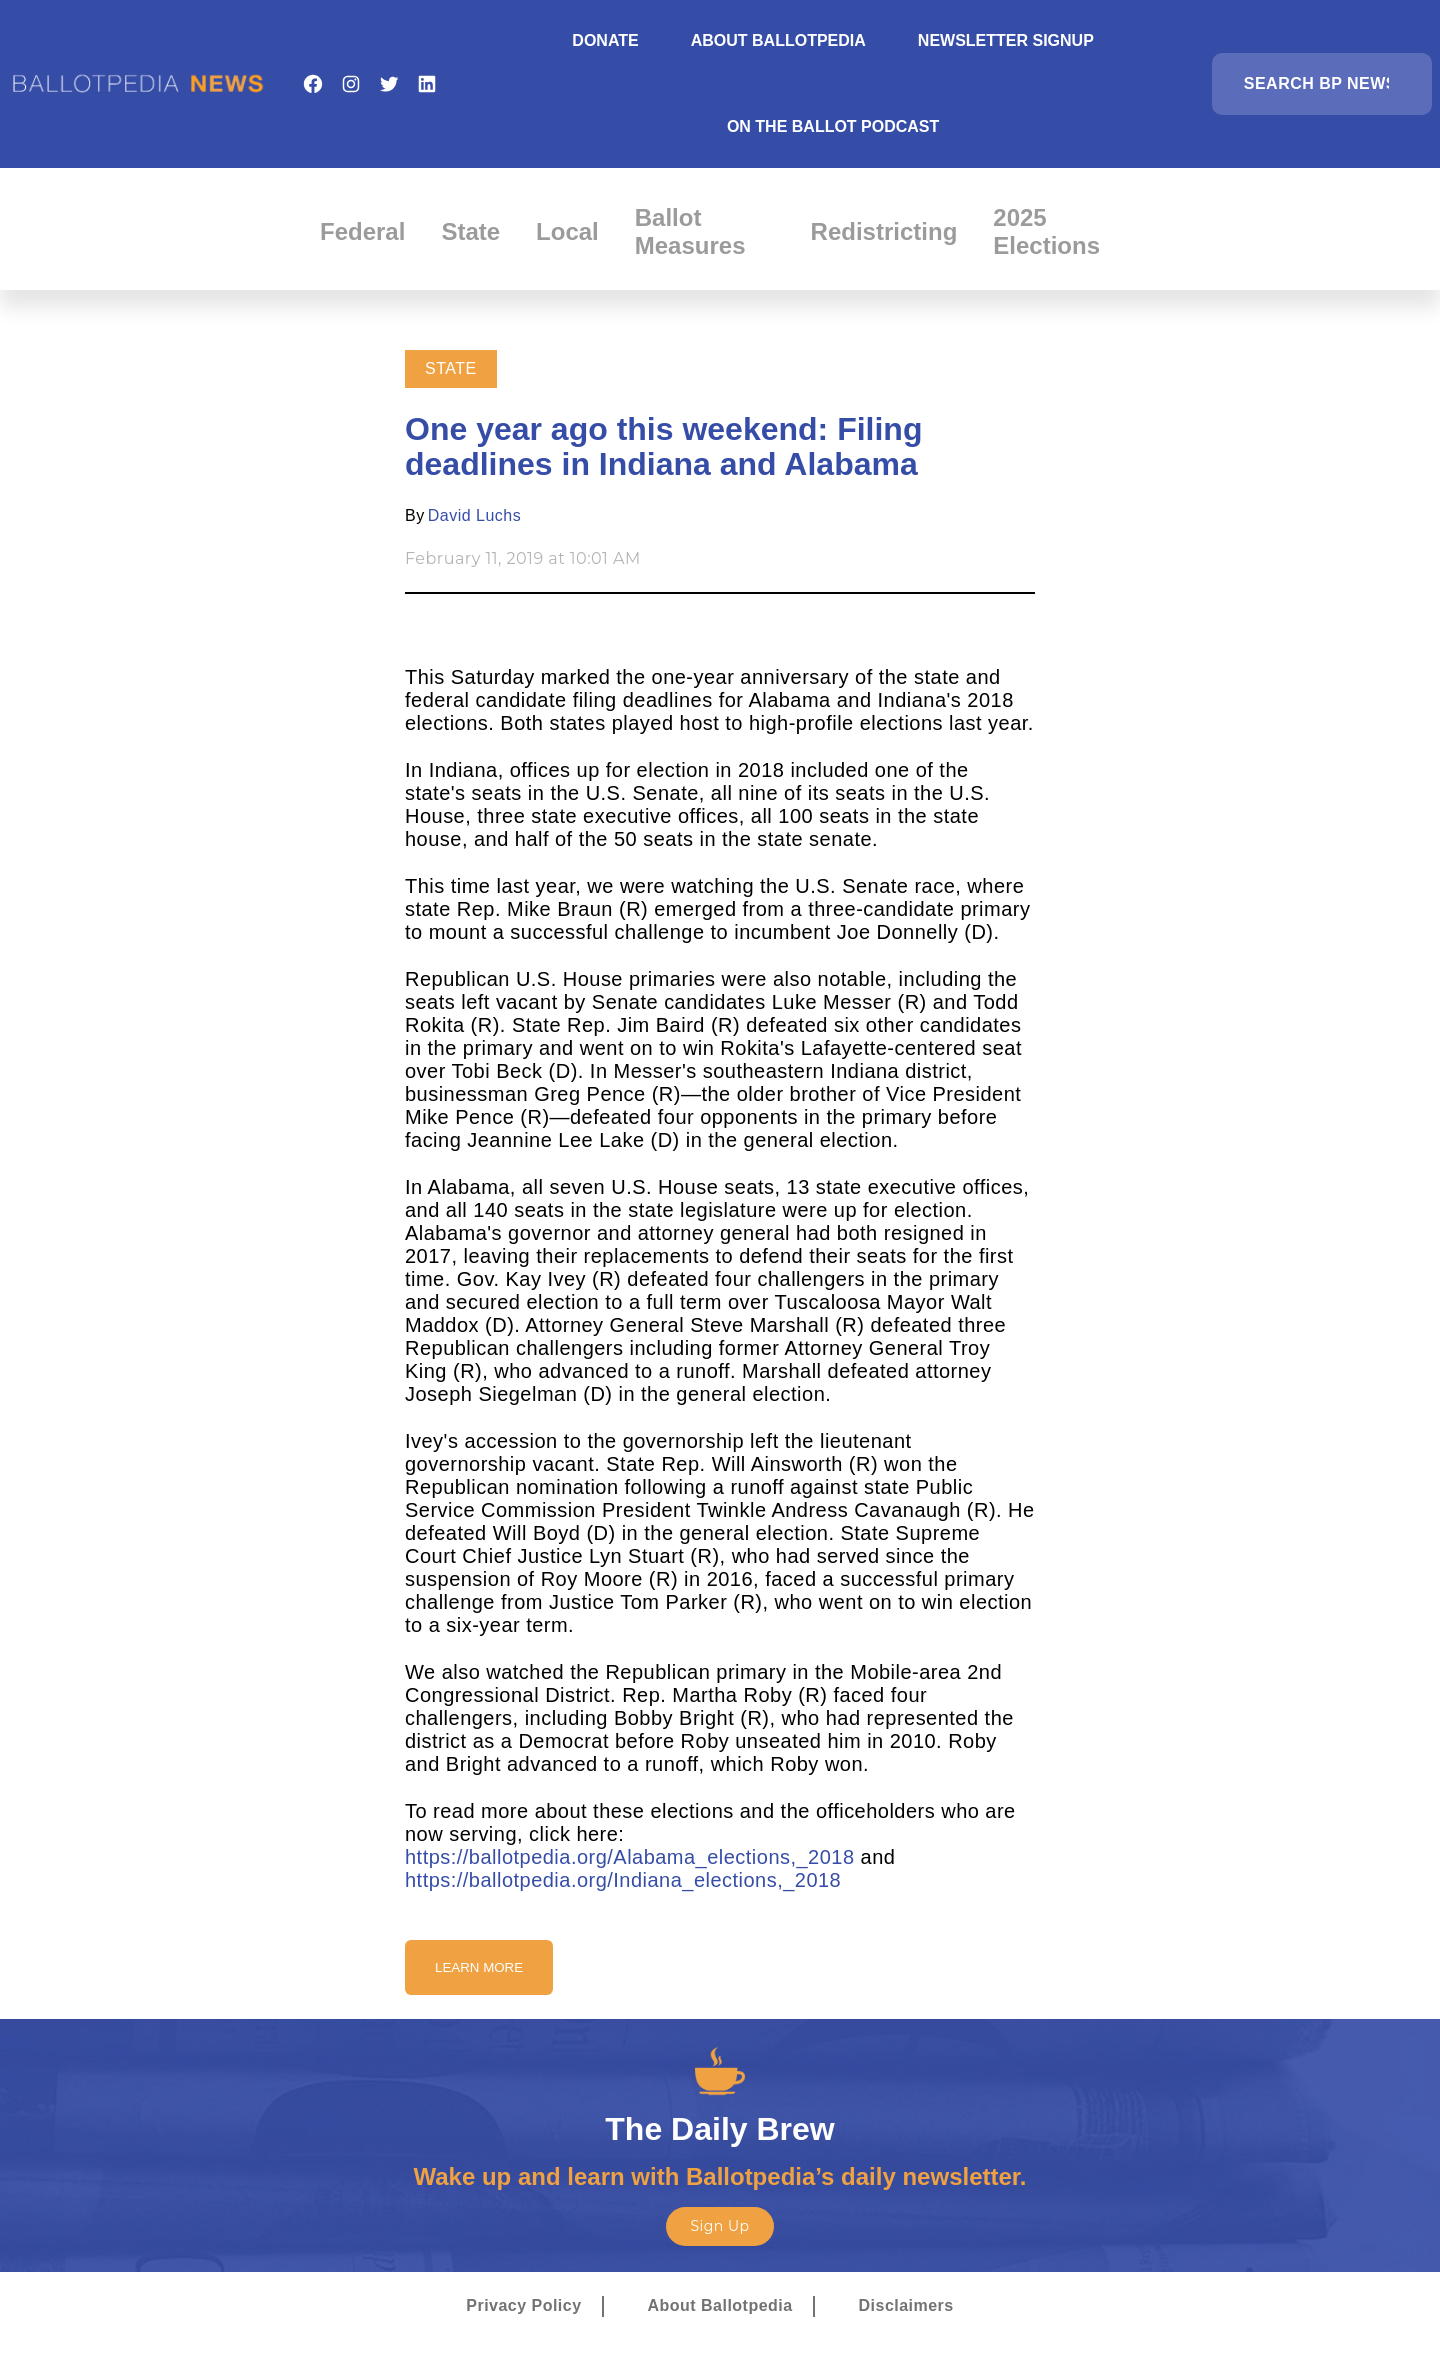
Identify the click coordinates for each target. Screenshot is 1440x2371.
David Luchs (474, 515)
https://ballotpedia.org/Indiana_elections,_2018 (623, 1880)
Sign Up (719, 2226)
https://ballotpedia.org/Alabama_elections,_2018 (630, 1857)
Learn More (479, 1967)
